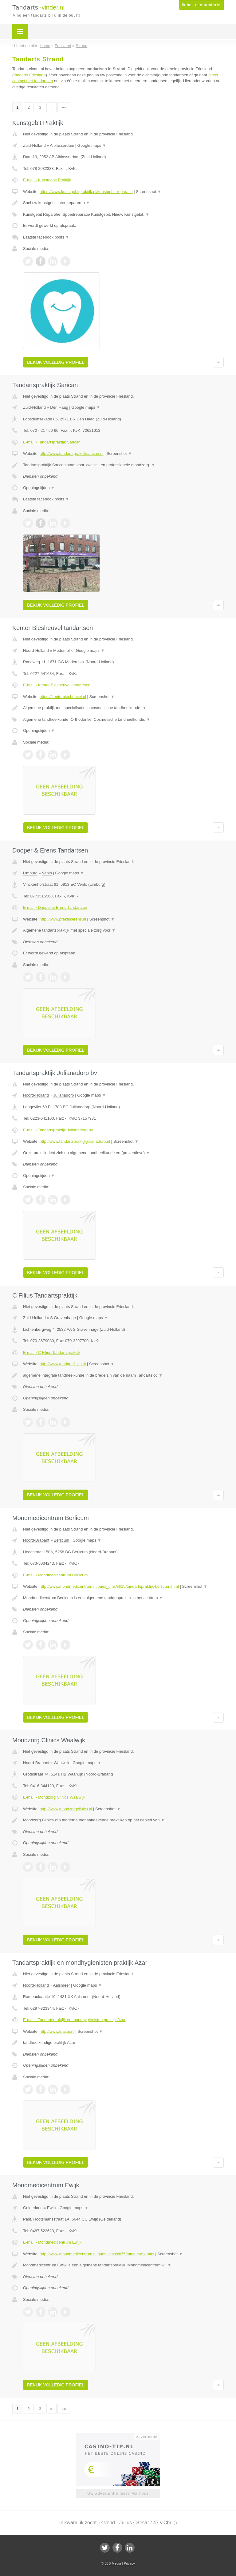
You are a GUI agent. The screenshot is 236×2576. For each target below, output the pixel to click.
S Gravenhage (63, 1317)
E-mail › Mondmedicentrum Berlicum (55, 1575)
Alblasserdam (62, 145)
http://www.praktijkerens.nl (63, 919)
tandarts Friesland (29, 75)
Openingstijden (39, 487)
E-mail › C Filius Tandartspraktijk (51, 1352)
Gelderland (33, 2207)
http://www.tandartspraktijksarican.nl (71, 453)
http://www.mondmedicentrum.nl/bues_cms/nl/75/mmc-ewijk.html (97, 2254)
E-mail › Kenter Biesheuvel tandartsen (56, 685)
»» (63, 107)
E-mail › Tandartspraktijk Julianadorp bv (58, 1130)
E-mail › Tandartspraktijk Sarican (52, 442)
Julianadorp (63, 1095)
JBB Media (112, 2563)
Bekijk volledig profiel (55, 362)
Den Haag (59, 407)
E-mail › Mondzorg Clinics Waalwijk (54, 1797)
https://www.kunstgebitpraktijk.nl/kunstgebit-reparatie (86, 191)
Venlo (47, 873)
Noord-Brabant (36, 1540)
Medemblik (63, 650)
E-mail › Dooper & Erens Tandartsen (55, 907)
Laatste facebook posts (46, 237)
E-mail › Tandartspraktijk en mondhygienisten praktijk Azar (74, 2019)
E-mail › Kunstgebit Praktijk (47, 180)
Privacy (129, 2563)
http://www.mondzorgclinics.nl (66, 1809)
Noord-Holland (36, 650)
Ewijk (51, 2207)
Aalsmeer (61, 1985)
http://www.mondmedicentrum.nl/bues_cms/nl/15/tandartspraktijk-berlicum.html (109, 1586)
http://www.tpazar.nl (57, 2031)
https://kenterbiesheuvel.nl (63, 696)
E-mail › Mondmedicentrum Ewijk (52, 2242)
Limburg (30, 873)
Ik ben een (201, 5)
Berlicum (61, 1540)
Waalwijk (61, 1762)
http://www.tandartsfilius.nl (63, 1364)
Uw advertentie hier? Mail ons (118, 2493)
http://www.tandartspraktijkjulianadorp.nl (75, 1141)
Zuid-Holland (34, 145)
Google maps (91, 145)
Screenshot (148, 191)
